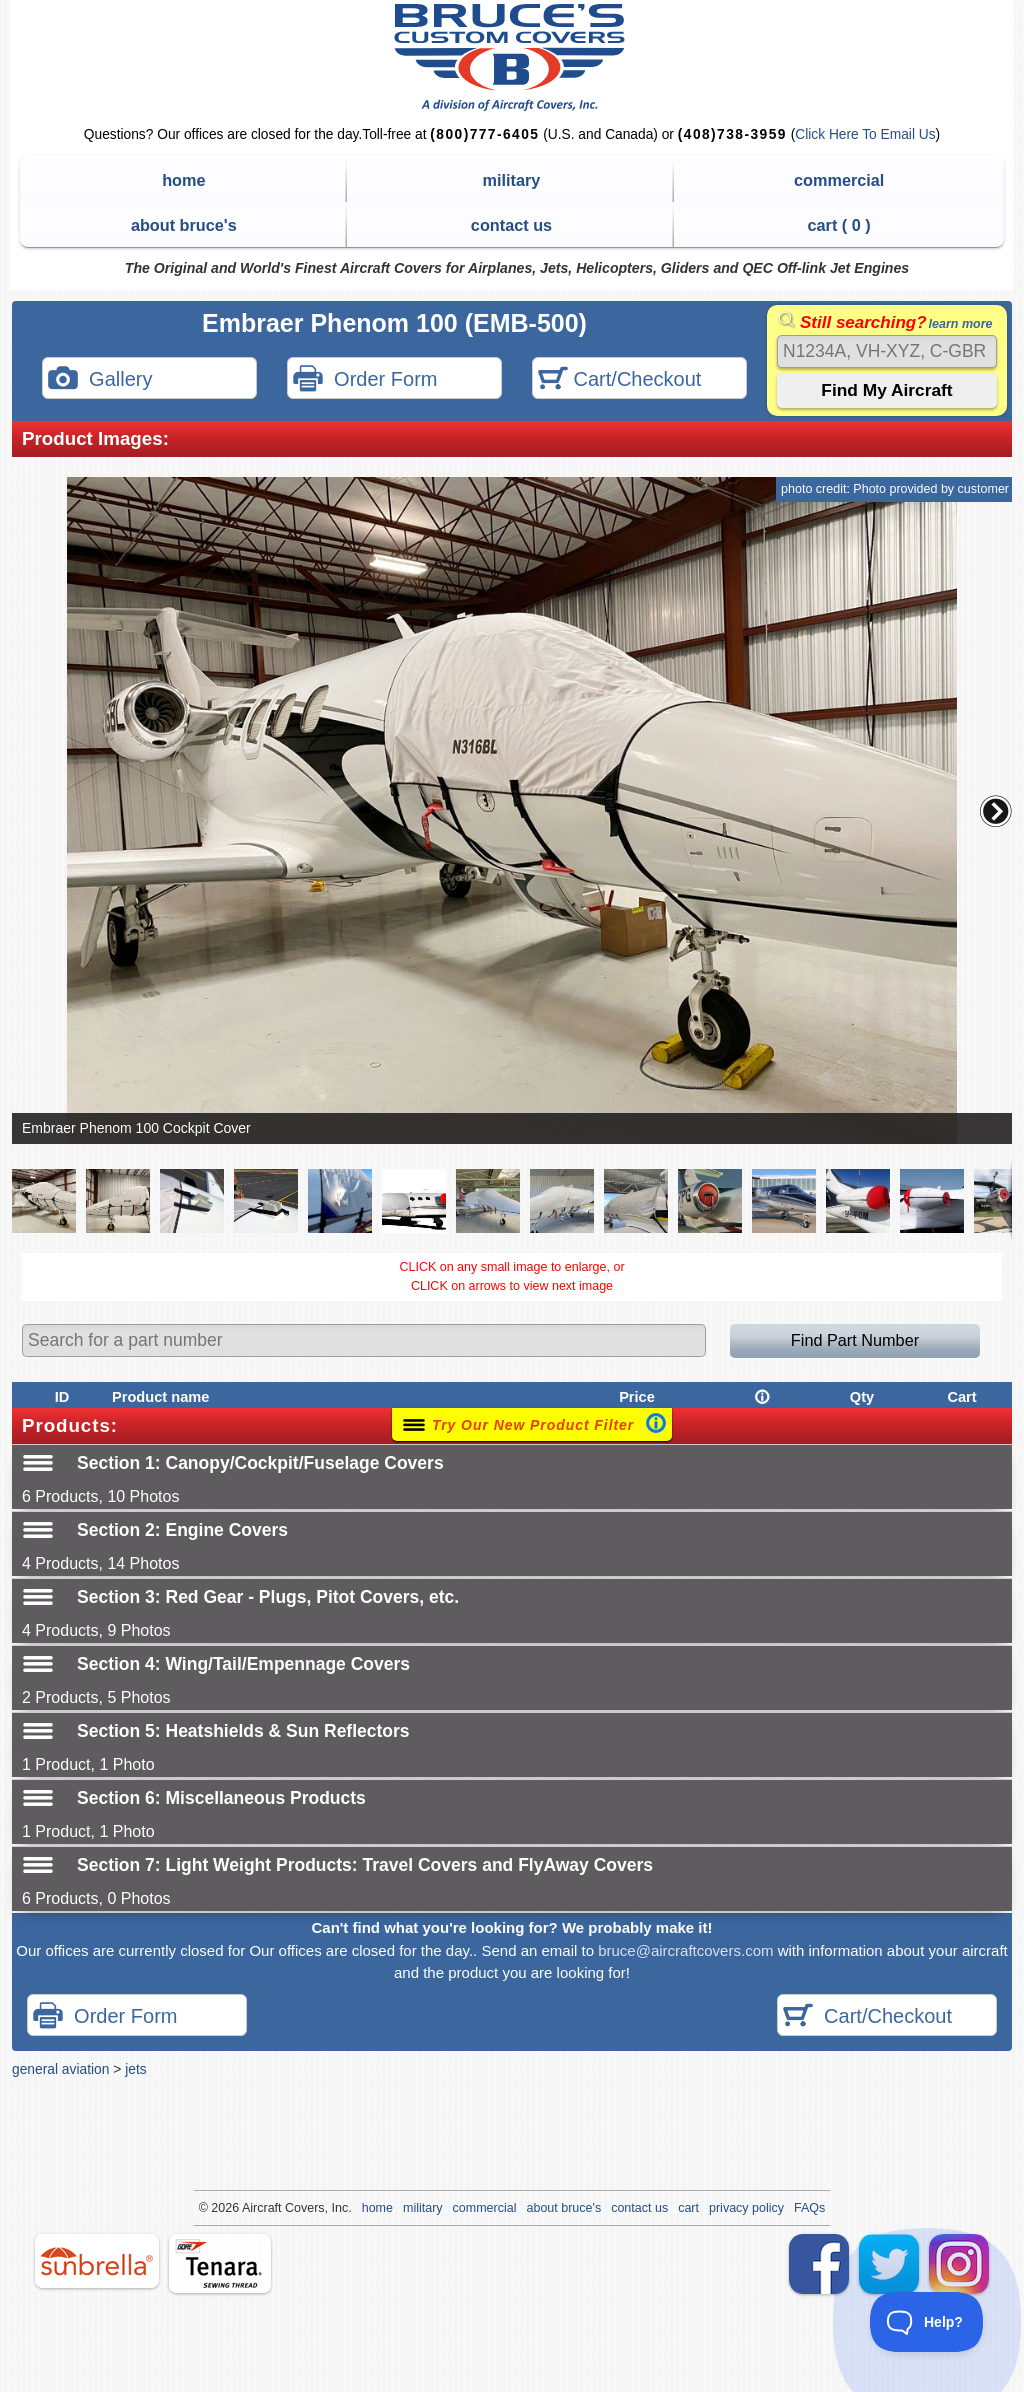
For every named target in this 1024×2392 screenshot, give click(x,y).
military (512, 180)
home (183, 180)
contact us (511, 225)
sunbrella (97, 2261)
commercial (839, 180)
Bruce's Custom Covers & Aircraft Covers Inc (512, 57)
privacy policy (746, 2208)
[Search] (887, 351)
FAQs (809, 2208)
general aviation (60, 2069)
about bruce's (184, 225)
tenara (220, 2263)
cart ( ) (839, 225)
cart (688, 2208)
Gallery (100, 380)
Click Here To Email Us (865, 134)
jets (135, 2069)
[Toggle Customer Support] (927, 2322)
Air (249, 2208)
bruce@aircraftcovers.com (685, 1950)
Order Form (365, 380)
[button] (996, 811)
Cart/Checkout (619, 380)
